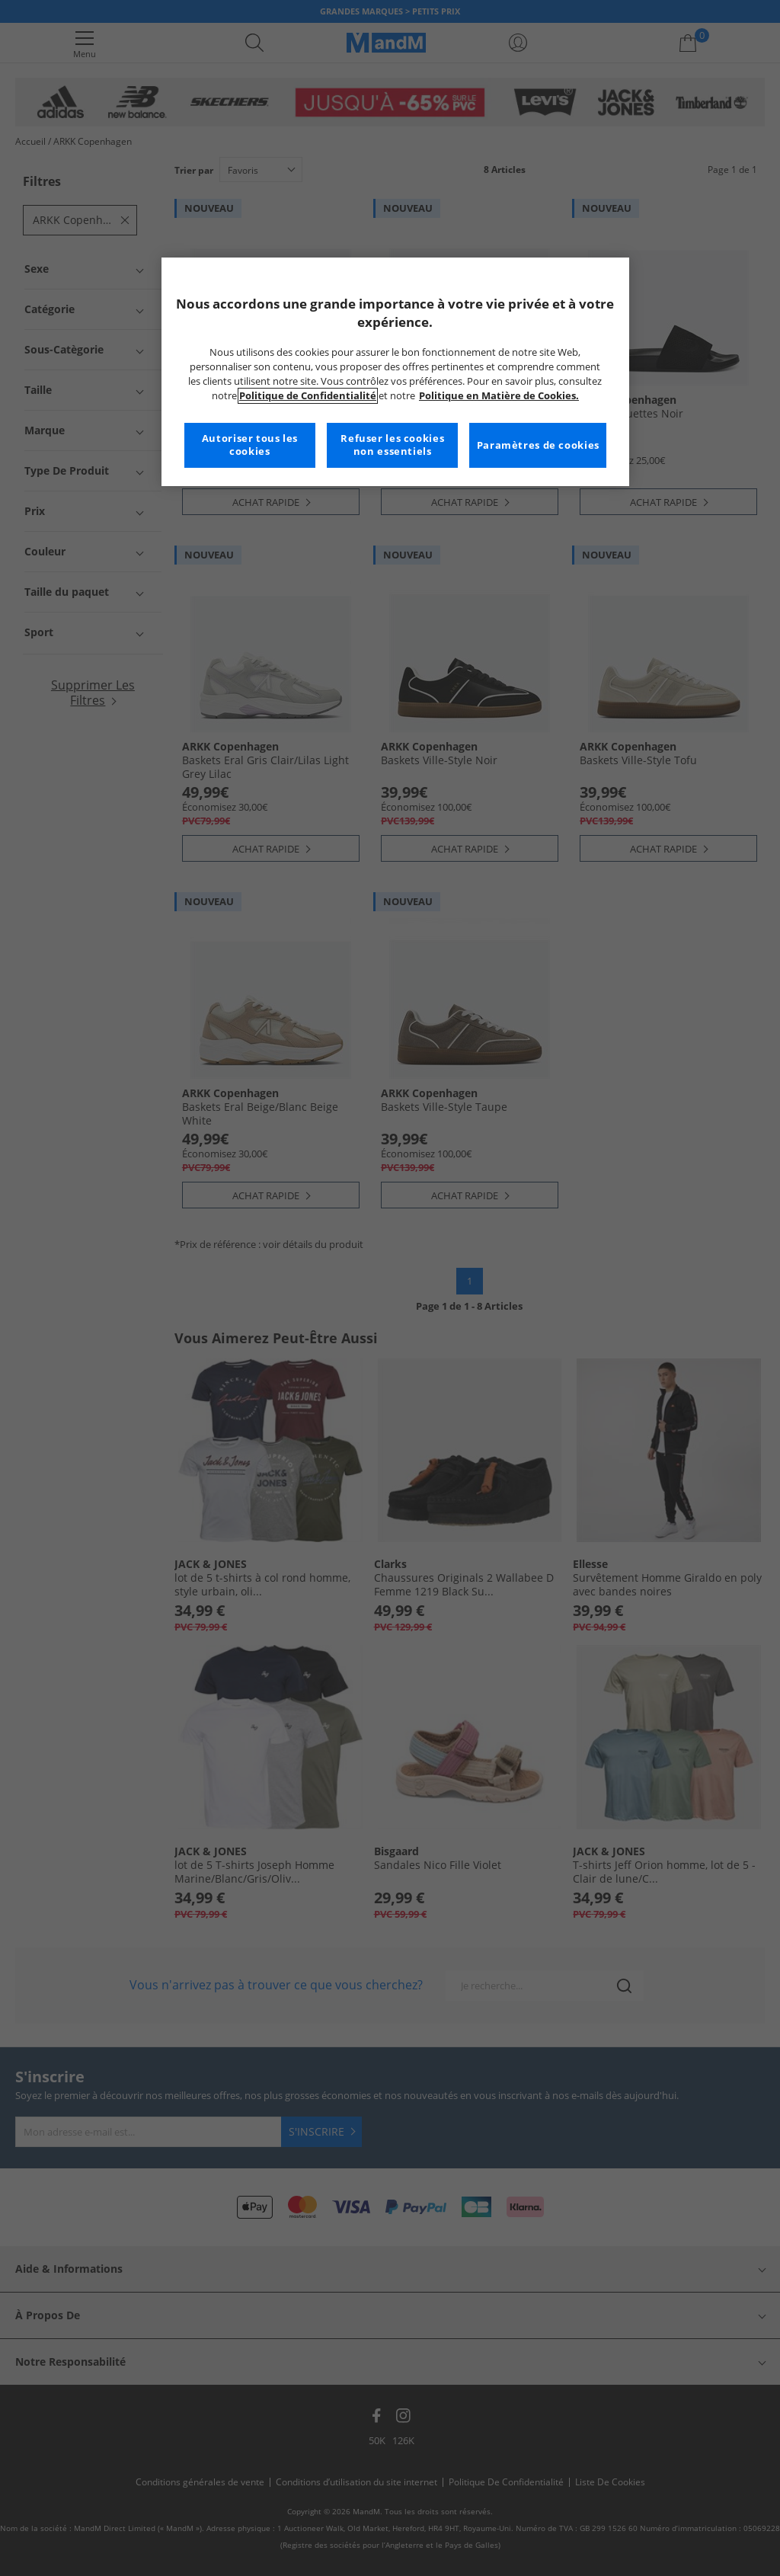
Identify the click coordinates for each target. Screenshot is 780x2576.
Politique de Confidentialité (307, 395)
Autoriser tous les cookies (250, 445)
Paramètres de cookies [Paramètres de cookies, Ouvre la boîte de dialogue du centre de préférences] (538, 445)
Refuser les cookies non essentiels (392, 445)
